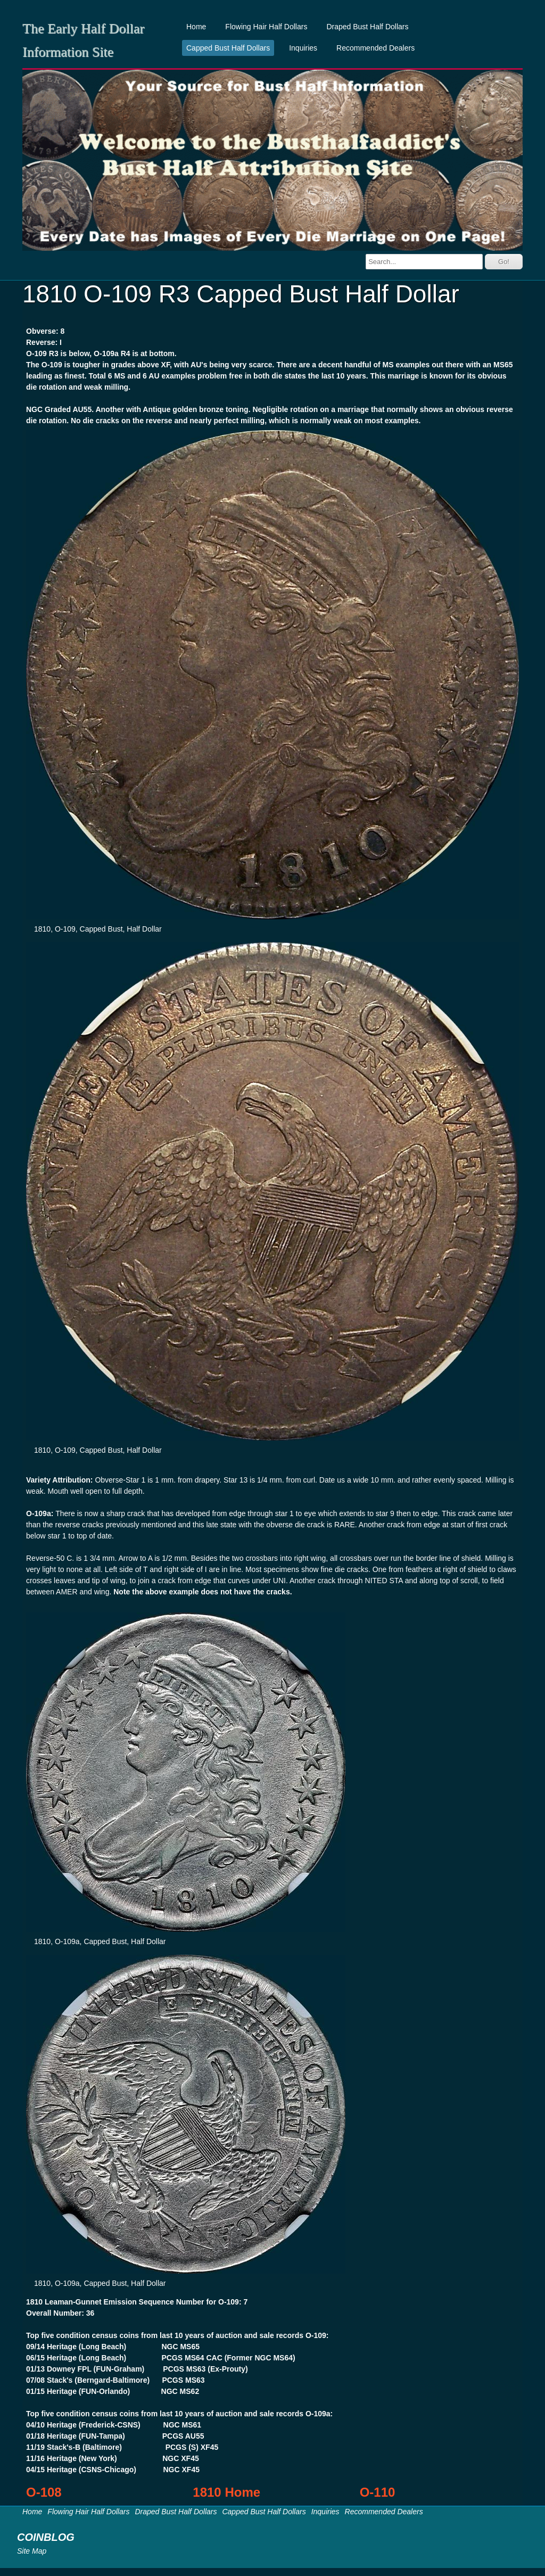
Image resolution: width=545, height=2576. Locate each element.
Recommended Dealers (375, 48)
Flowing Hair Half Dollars (266, 26)
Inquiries (303, 48)
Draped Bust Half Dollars (367, 26)
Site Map (31, 2551)
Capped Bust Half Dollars (228, 48)
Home (196, 26)
